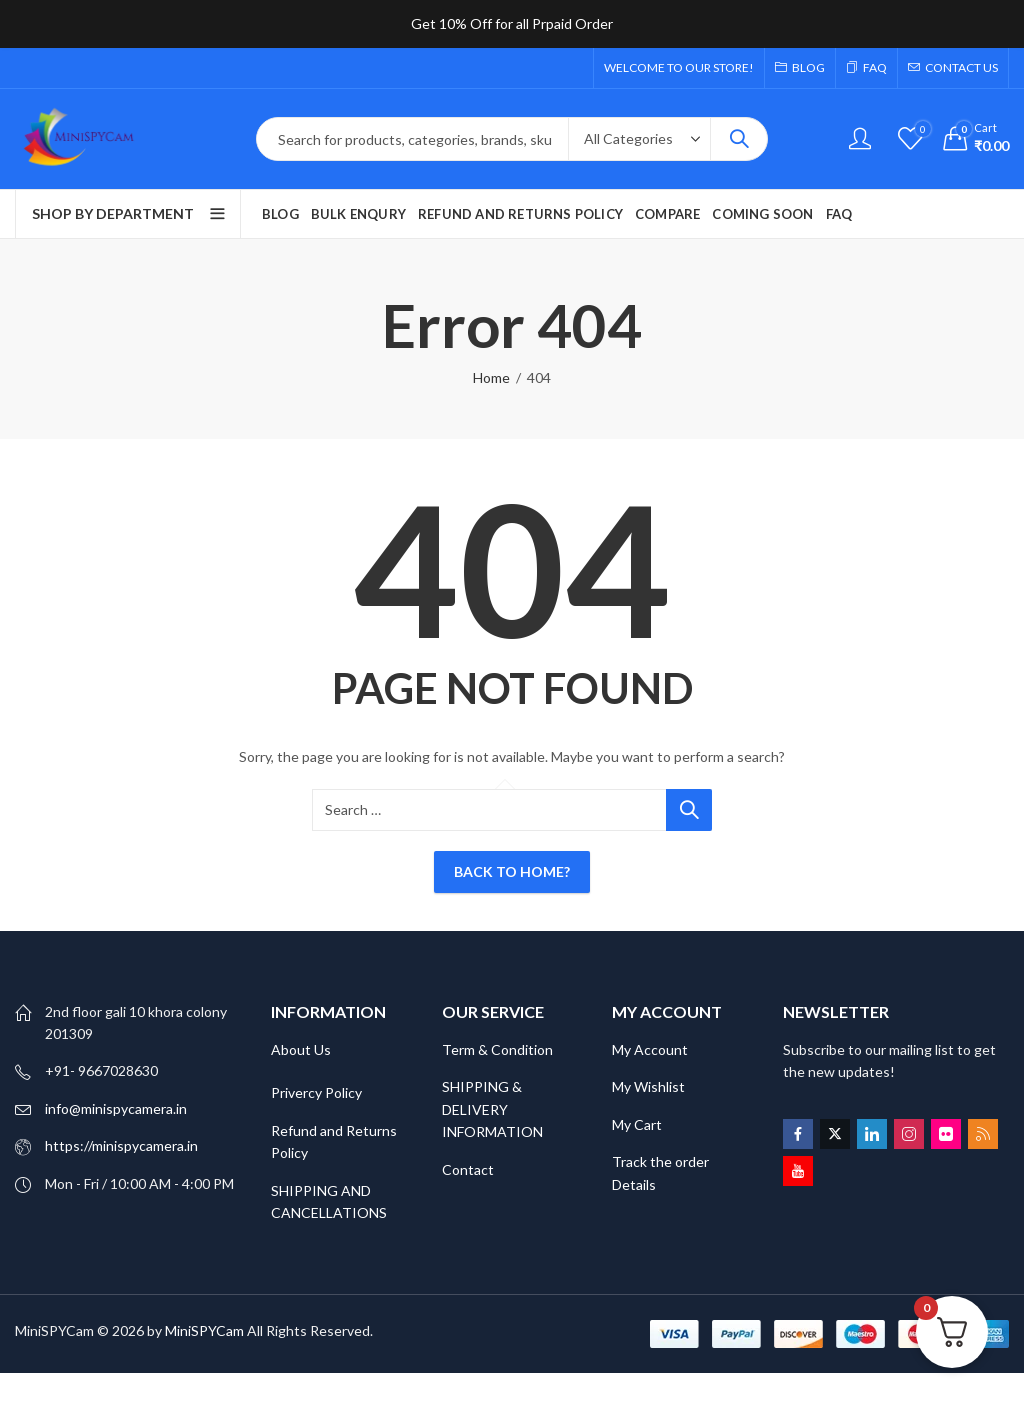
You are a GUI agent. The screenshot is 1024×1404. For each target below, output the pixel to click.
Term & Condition (497, 1049)
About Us (301, 1049)
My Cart (638, 1124)
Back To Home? (512, 871)
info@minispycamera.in (116, 1108)
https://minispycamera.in (121, 1145)
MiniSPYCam (204, 1330)
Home (491, 377)
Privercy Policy (316, 1092)
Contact (468, 1169)
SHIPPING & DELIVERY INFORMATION (492, 1109)
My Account (650, 1049)
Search (739, 139)
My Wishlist (648, 1086)
